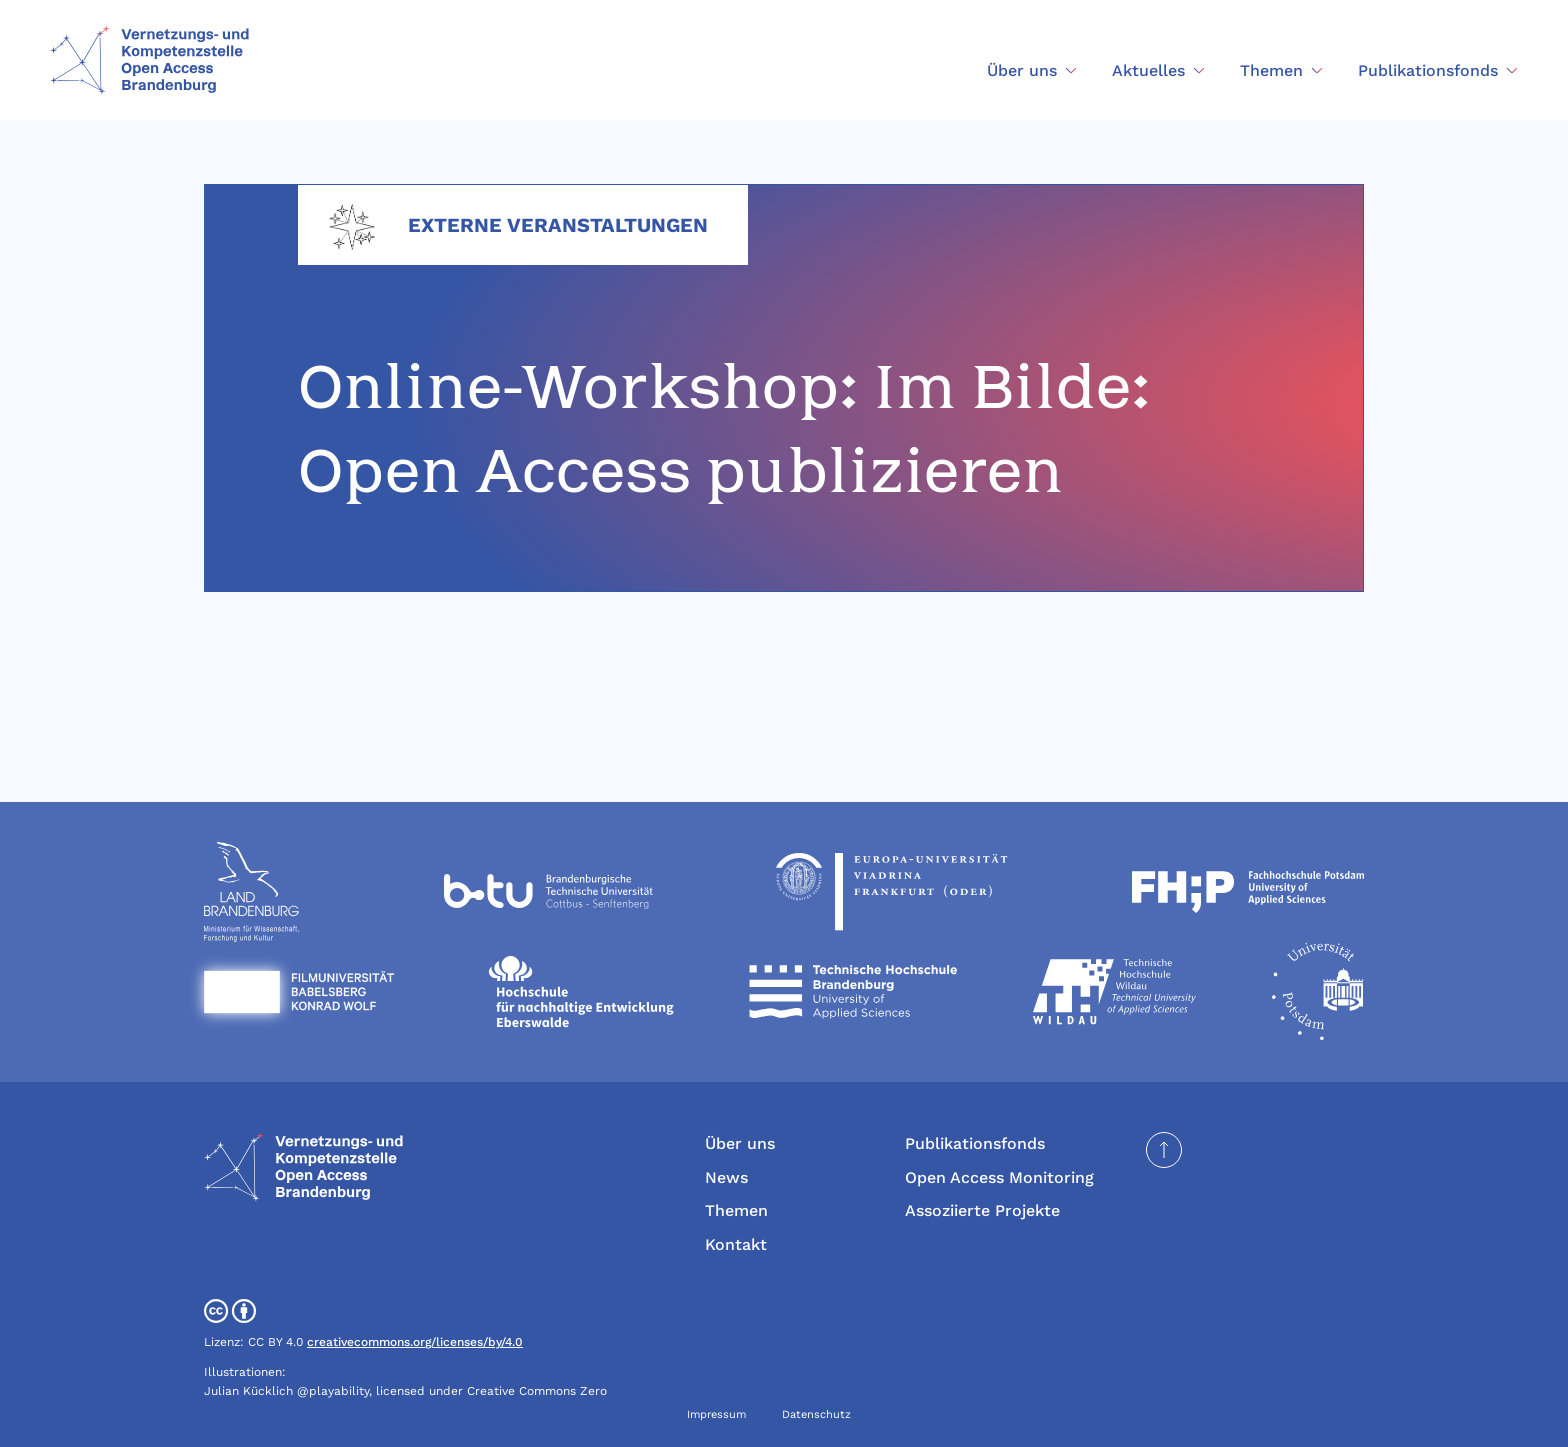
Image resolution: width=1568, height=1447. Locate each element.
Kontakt (736, 1244)
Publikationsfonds (975, 1143)
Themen (736, 1210)
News (726, 1177)
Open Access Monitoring (999, 1177)
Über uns (740, 1143)
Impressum (716, 1414)
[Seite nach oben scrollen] (1164, 1150)
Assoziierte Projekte (982, 1210)
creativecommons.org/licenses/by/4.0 (415, 1342)
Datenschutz (816, 1414)
